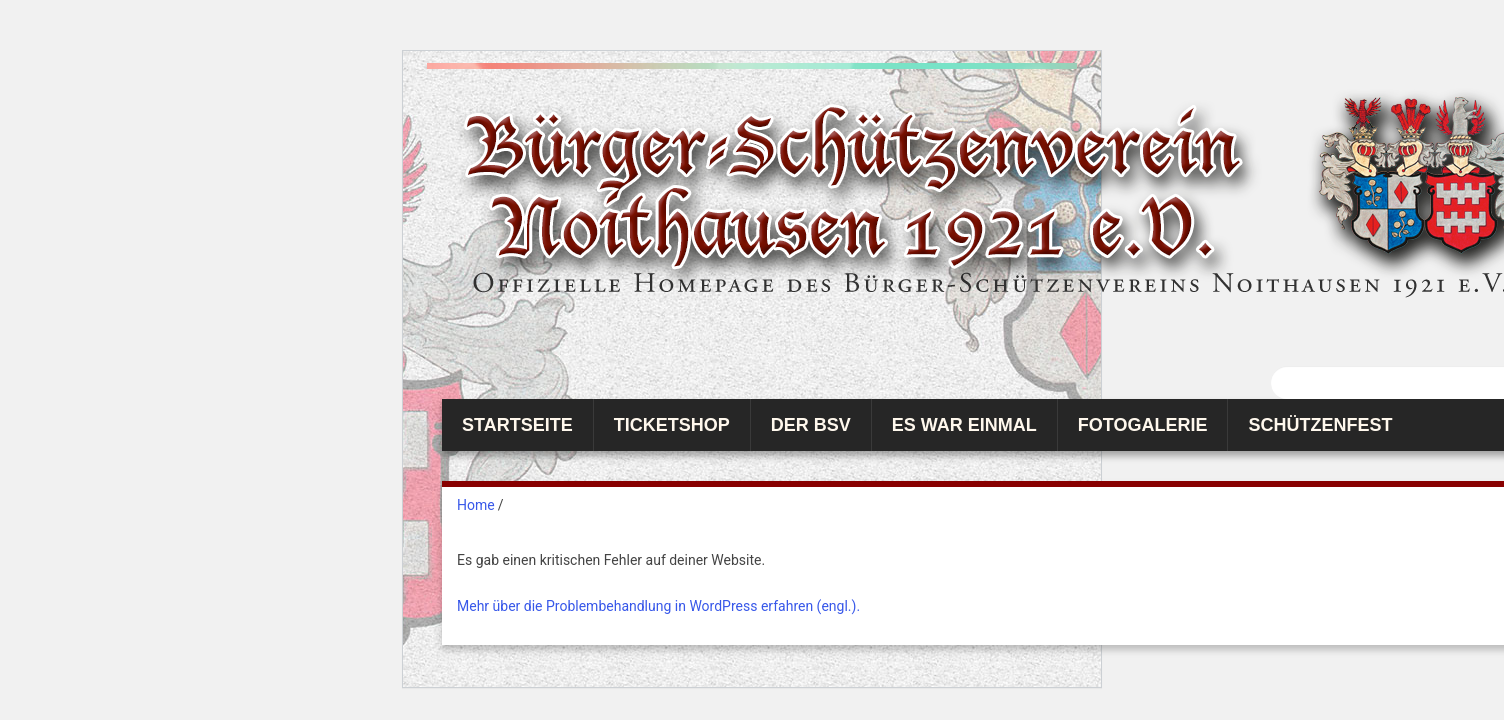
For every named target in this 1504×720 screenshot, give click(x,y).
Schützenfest (1320, 425)
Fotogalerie (1143, 425)
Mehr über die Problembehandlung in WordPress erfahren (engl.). (658, 606)
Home (476, 505)
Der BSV (811, 425)
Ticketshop (672, 425)
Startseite (517, 425)
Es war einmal (964, 425)
